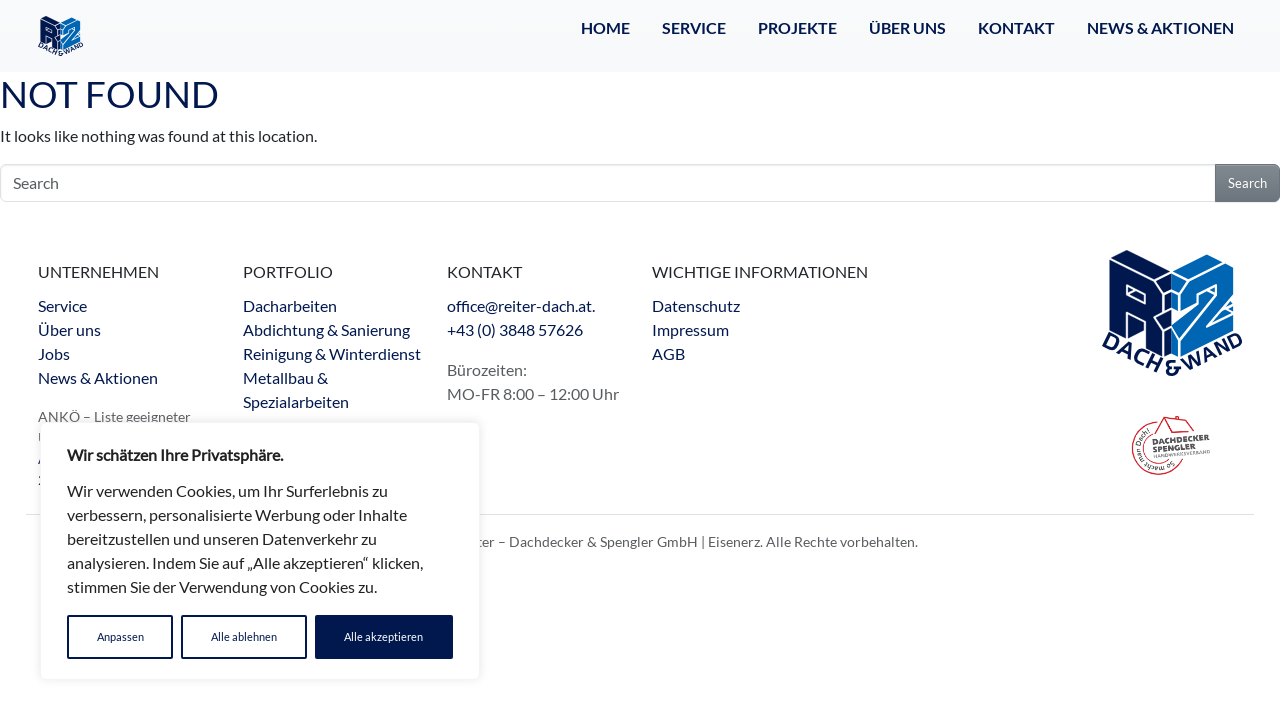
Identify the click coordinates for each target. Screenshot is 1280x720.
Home (605, 27)
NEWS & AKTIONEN (1160, 27)
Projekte (797, 27)
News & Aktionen (98, 377)
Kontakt (1016, 27)
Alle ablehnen (244, 636)
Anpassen (120, 636)
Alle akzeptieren (383, 636)
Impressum (690, 329)
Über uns (69, 329)
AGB (668, 353)
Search (1247, 183)
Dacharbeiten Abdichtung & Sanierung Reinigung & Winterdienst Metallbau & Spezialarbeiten (332, 353)
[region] (260, 551)
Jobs (54, 353)
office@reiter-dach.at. (521, 305)
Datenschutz (696, 305)
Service (694, 27)
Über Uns (907, 27)
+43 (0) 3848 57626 (515, 329)
